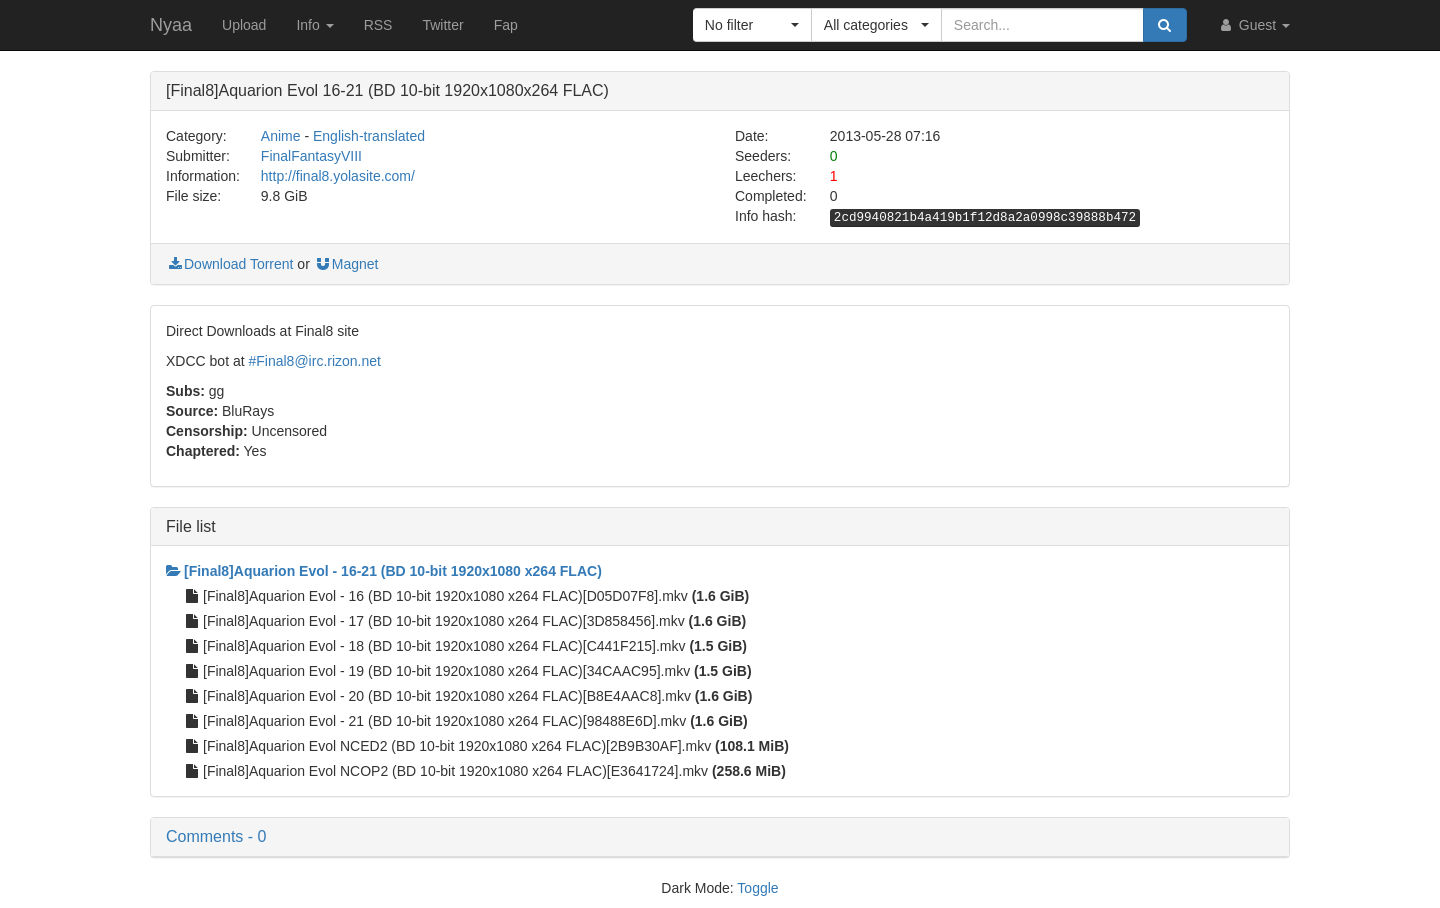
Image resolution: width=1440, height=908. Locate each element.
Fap (506, 25)
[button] (752, 25)
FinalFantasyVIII (311, 156)
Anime (281, 136)
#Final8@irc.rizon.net (314, 361)
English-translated (369, 136)
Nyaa (171, 25)
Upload (244, 25)
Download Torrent (229, 264)
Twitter (442, 25)
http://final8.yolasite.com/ (338, 176)
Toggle (757, 888)
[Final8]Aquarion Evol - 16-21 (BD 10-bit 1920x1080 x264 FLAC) (384, 571)
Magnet (346, 264)
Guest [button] (1253, 25)
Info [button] (314, 25)
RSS (378, 25)
